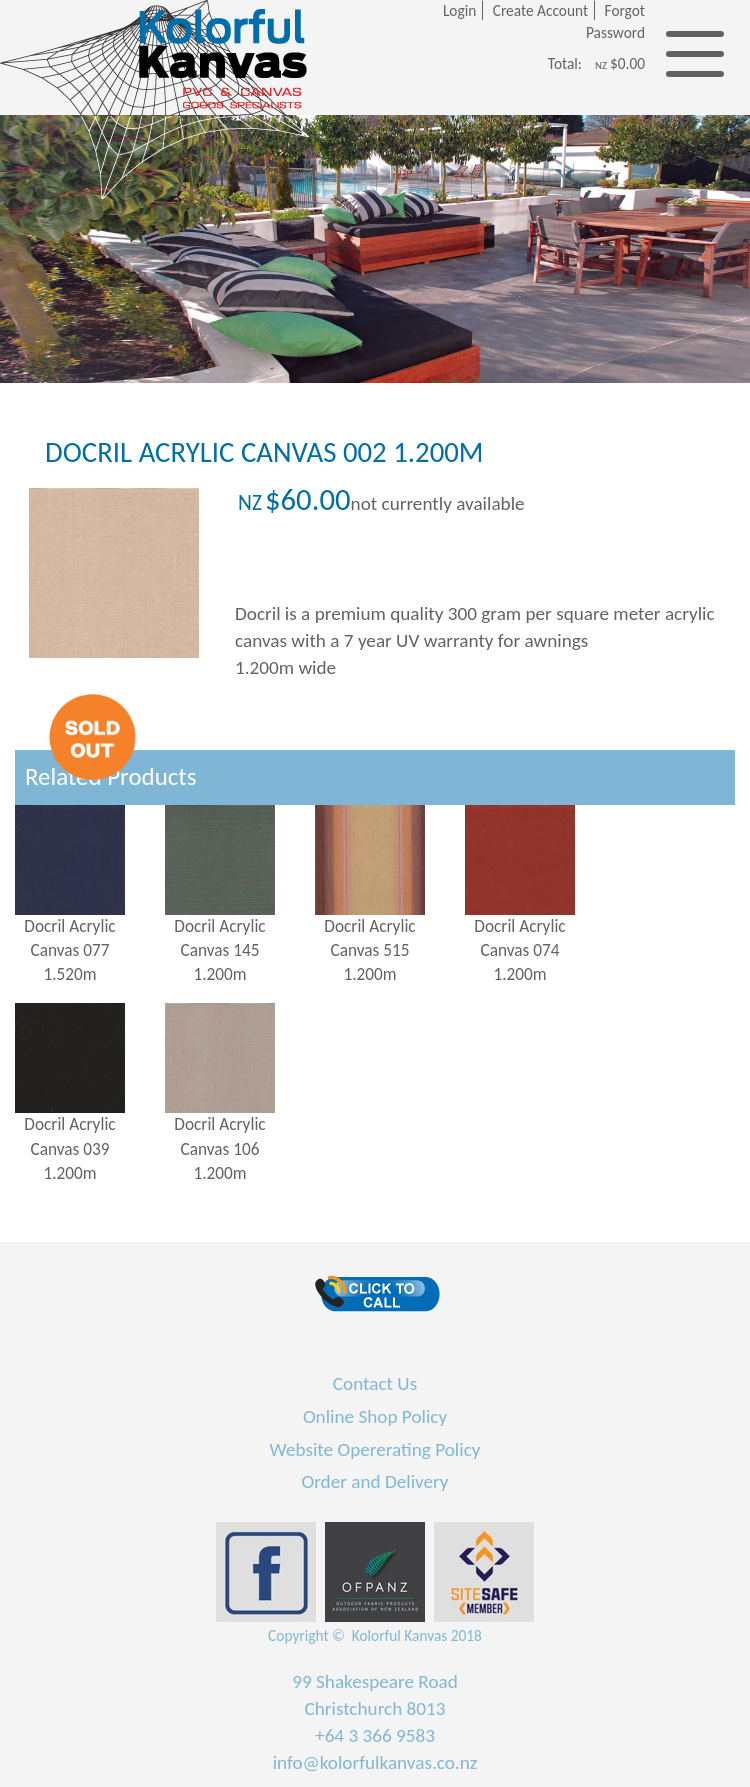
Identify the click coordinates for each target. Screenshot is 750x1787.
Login (459, 10)
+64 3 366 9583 (375, 1735)
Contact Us (375, 1383)
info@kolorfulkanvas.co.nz (375, 1762)
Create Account (540, 10)
